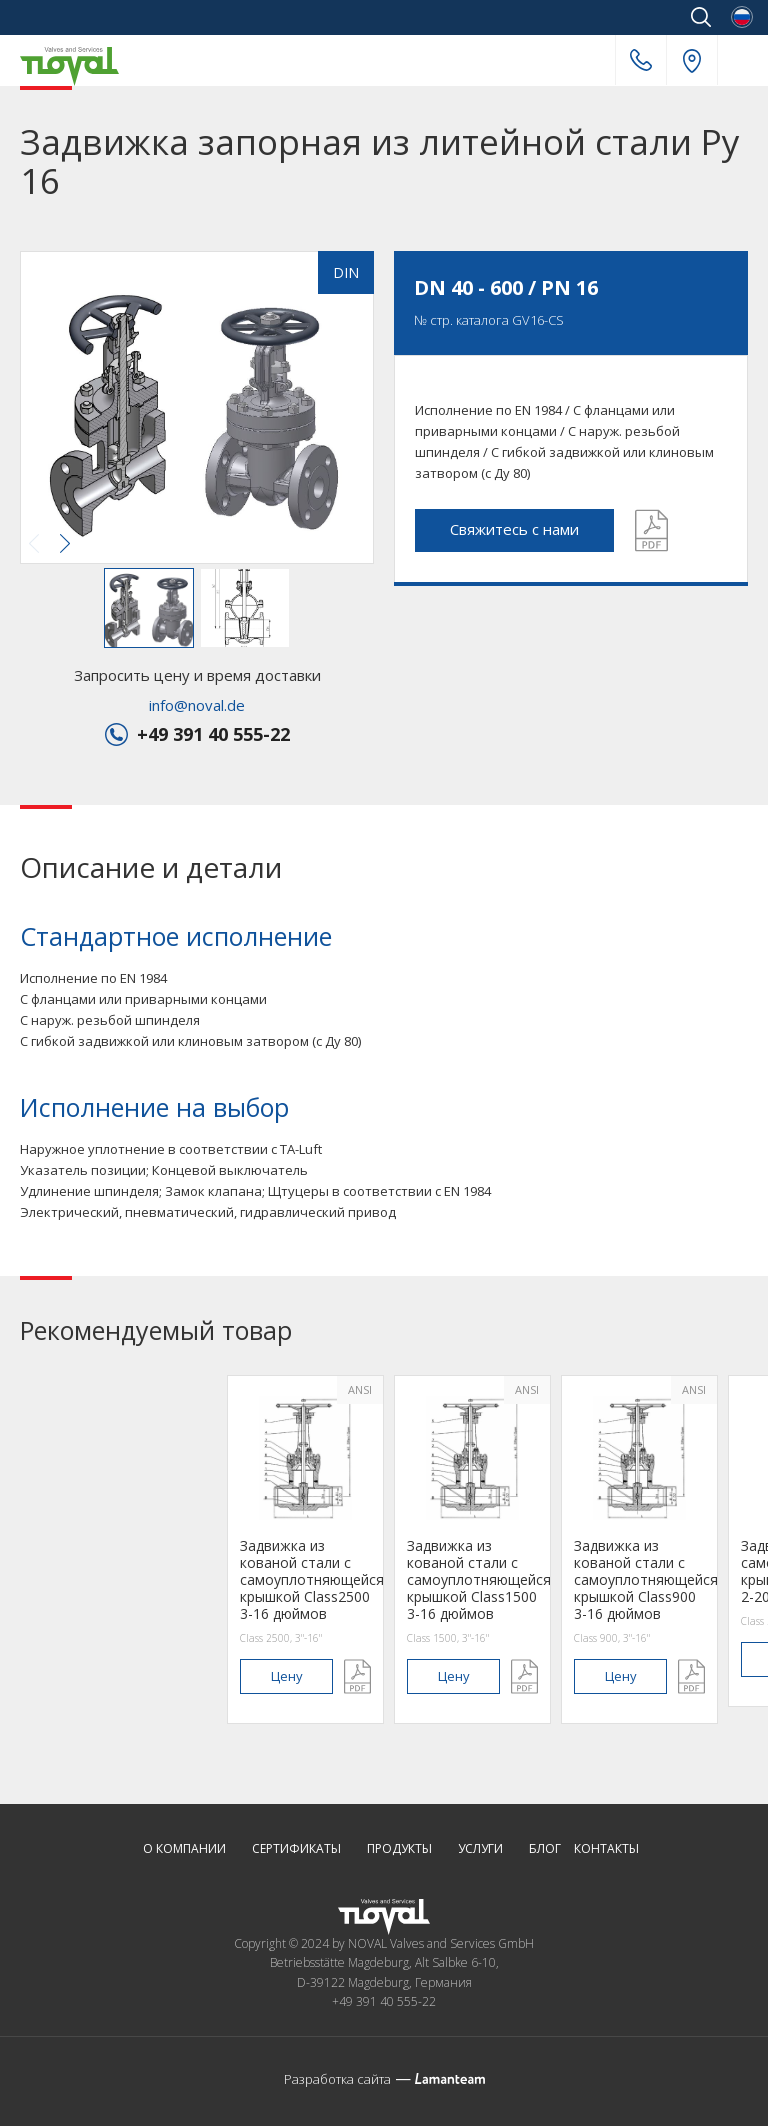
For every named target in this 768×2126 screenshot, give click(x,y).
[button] (195, 409)
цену (287, 1676)
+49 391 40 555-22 (641, 60)
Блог (545, 1849)
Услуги (480, 1849)
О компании (184, 1849)
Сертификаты (296, 1849)
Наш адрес (692, 61)
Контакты (606, 1849)
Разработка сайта (337, 2079)
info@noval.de (197, 705)
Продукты (399, 1849)
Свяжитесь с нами (514, 529)
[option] (305, 1549)
